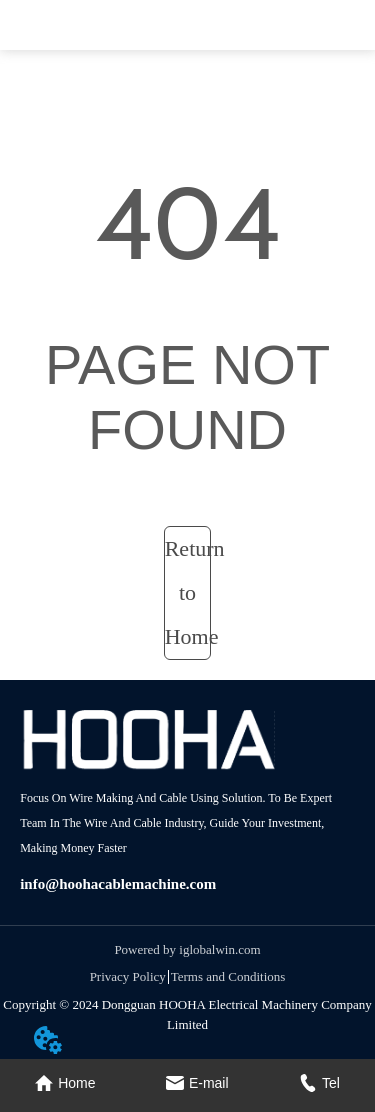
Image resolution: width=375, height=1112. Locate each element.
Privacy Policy (128, 976)
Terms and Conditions (228, 976)
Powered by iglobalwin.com (187, 949)
